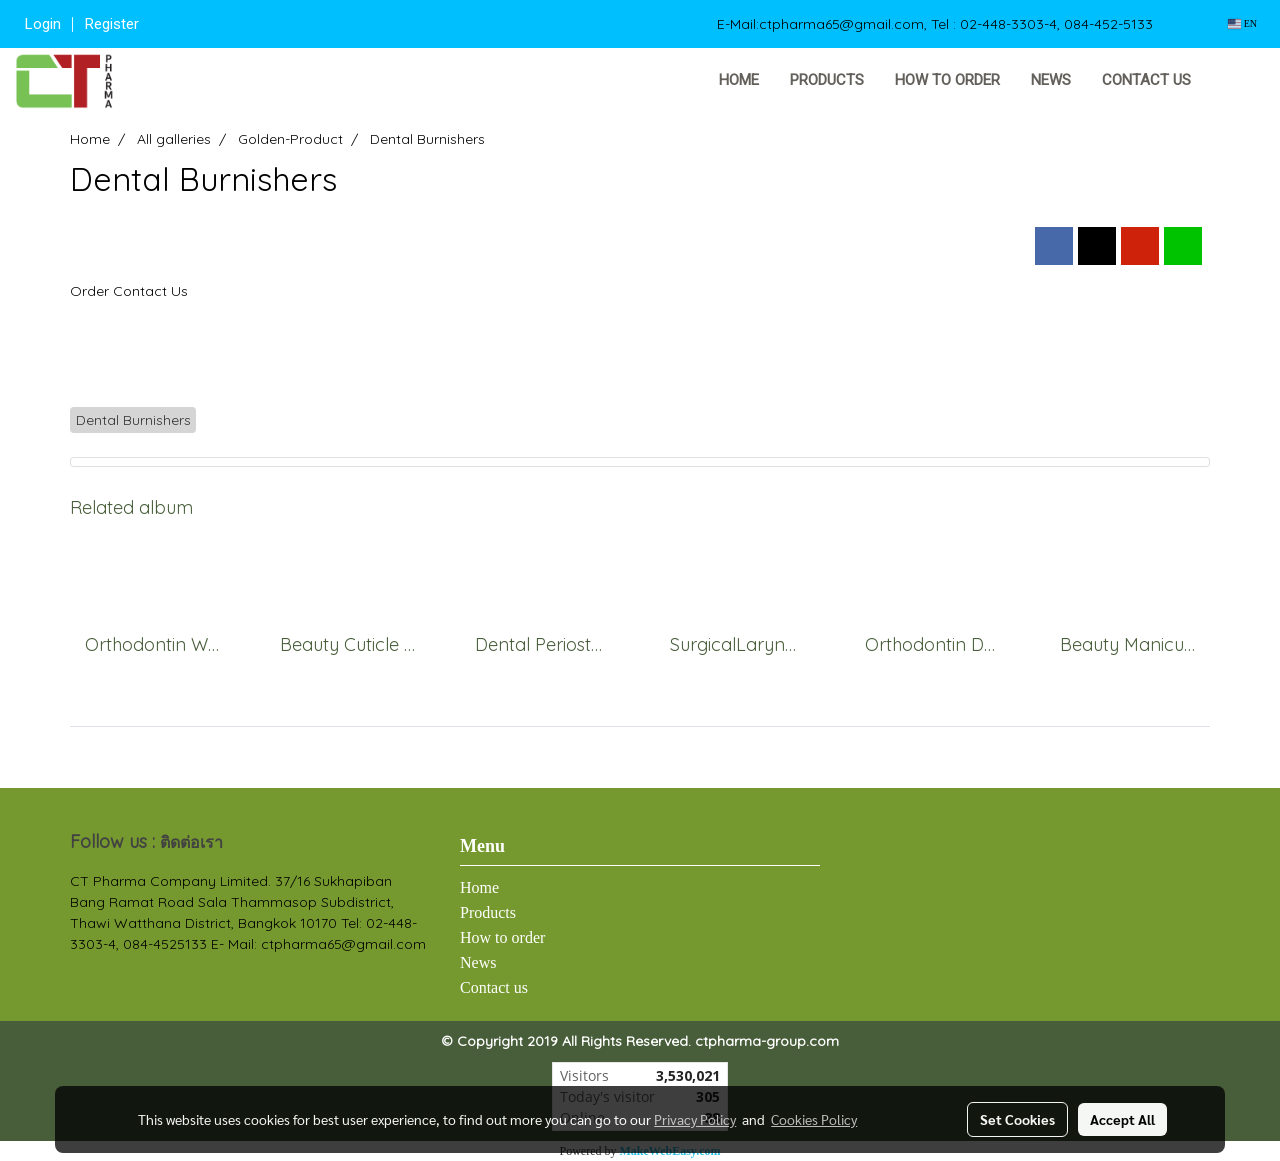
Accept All (1122, 1119)
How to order (947, 80)
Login (43, 24)
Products (827, 80)
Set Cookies (1017, 1119)
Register (112, 24)
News (1051, 80)
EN (1242, 23)
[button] (1237, 81)
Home (739, 80)
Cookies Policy (814, 1119)
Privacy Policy (695, 1119)
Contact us (1146, 80)
